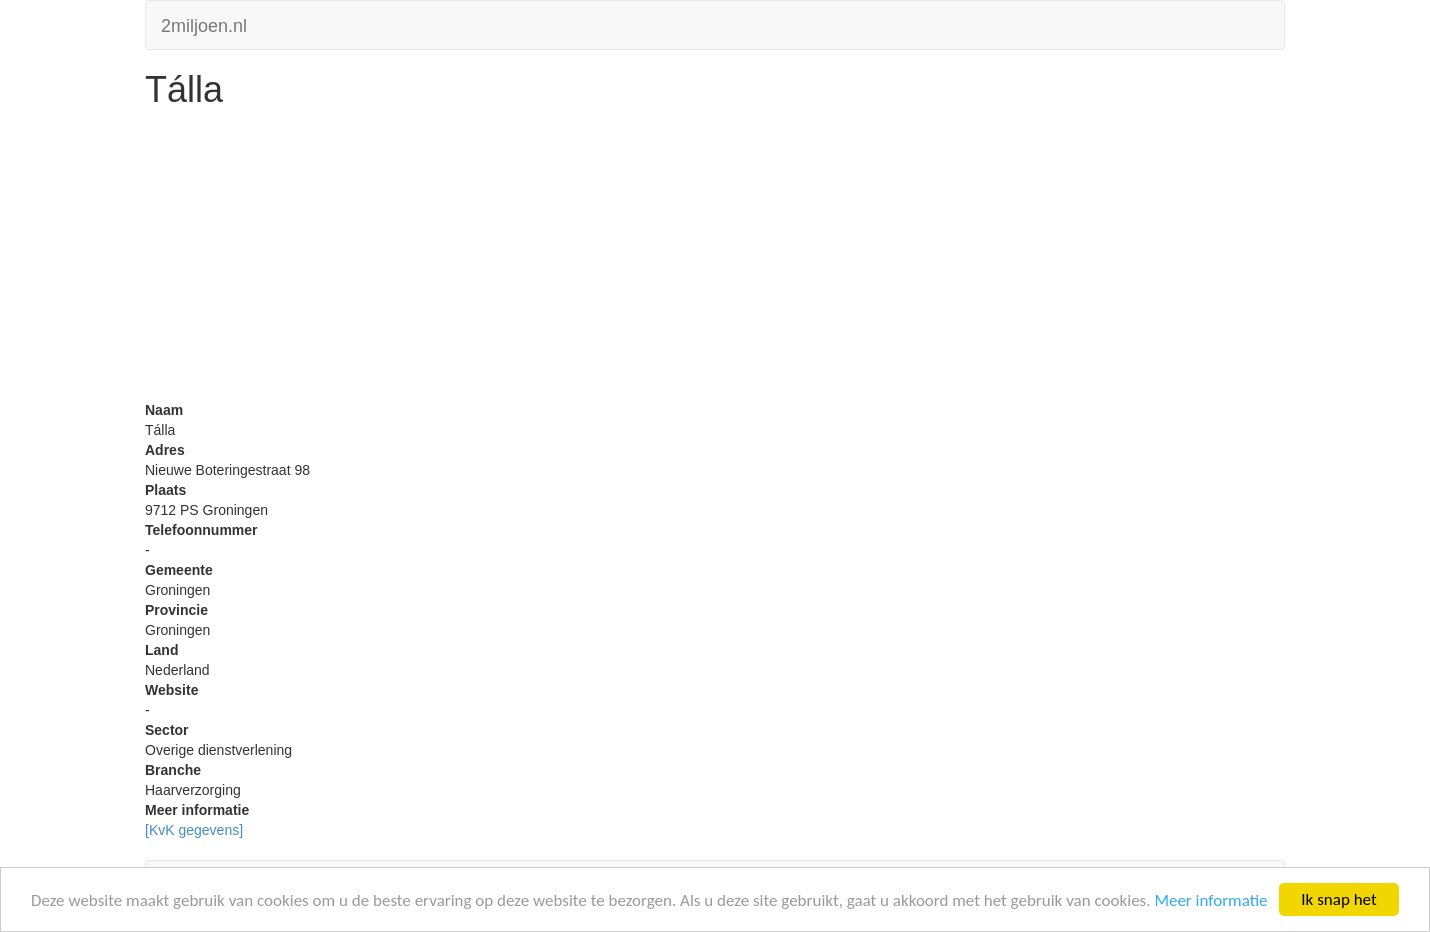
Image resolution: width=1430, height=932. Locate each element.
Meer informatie (1210, 900)
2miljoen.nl (204, 23)
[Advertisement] (715, 260)
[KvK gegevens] (194, 830)
